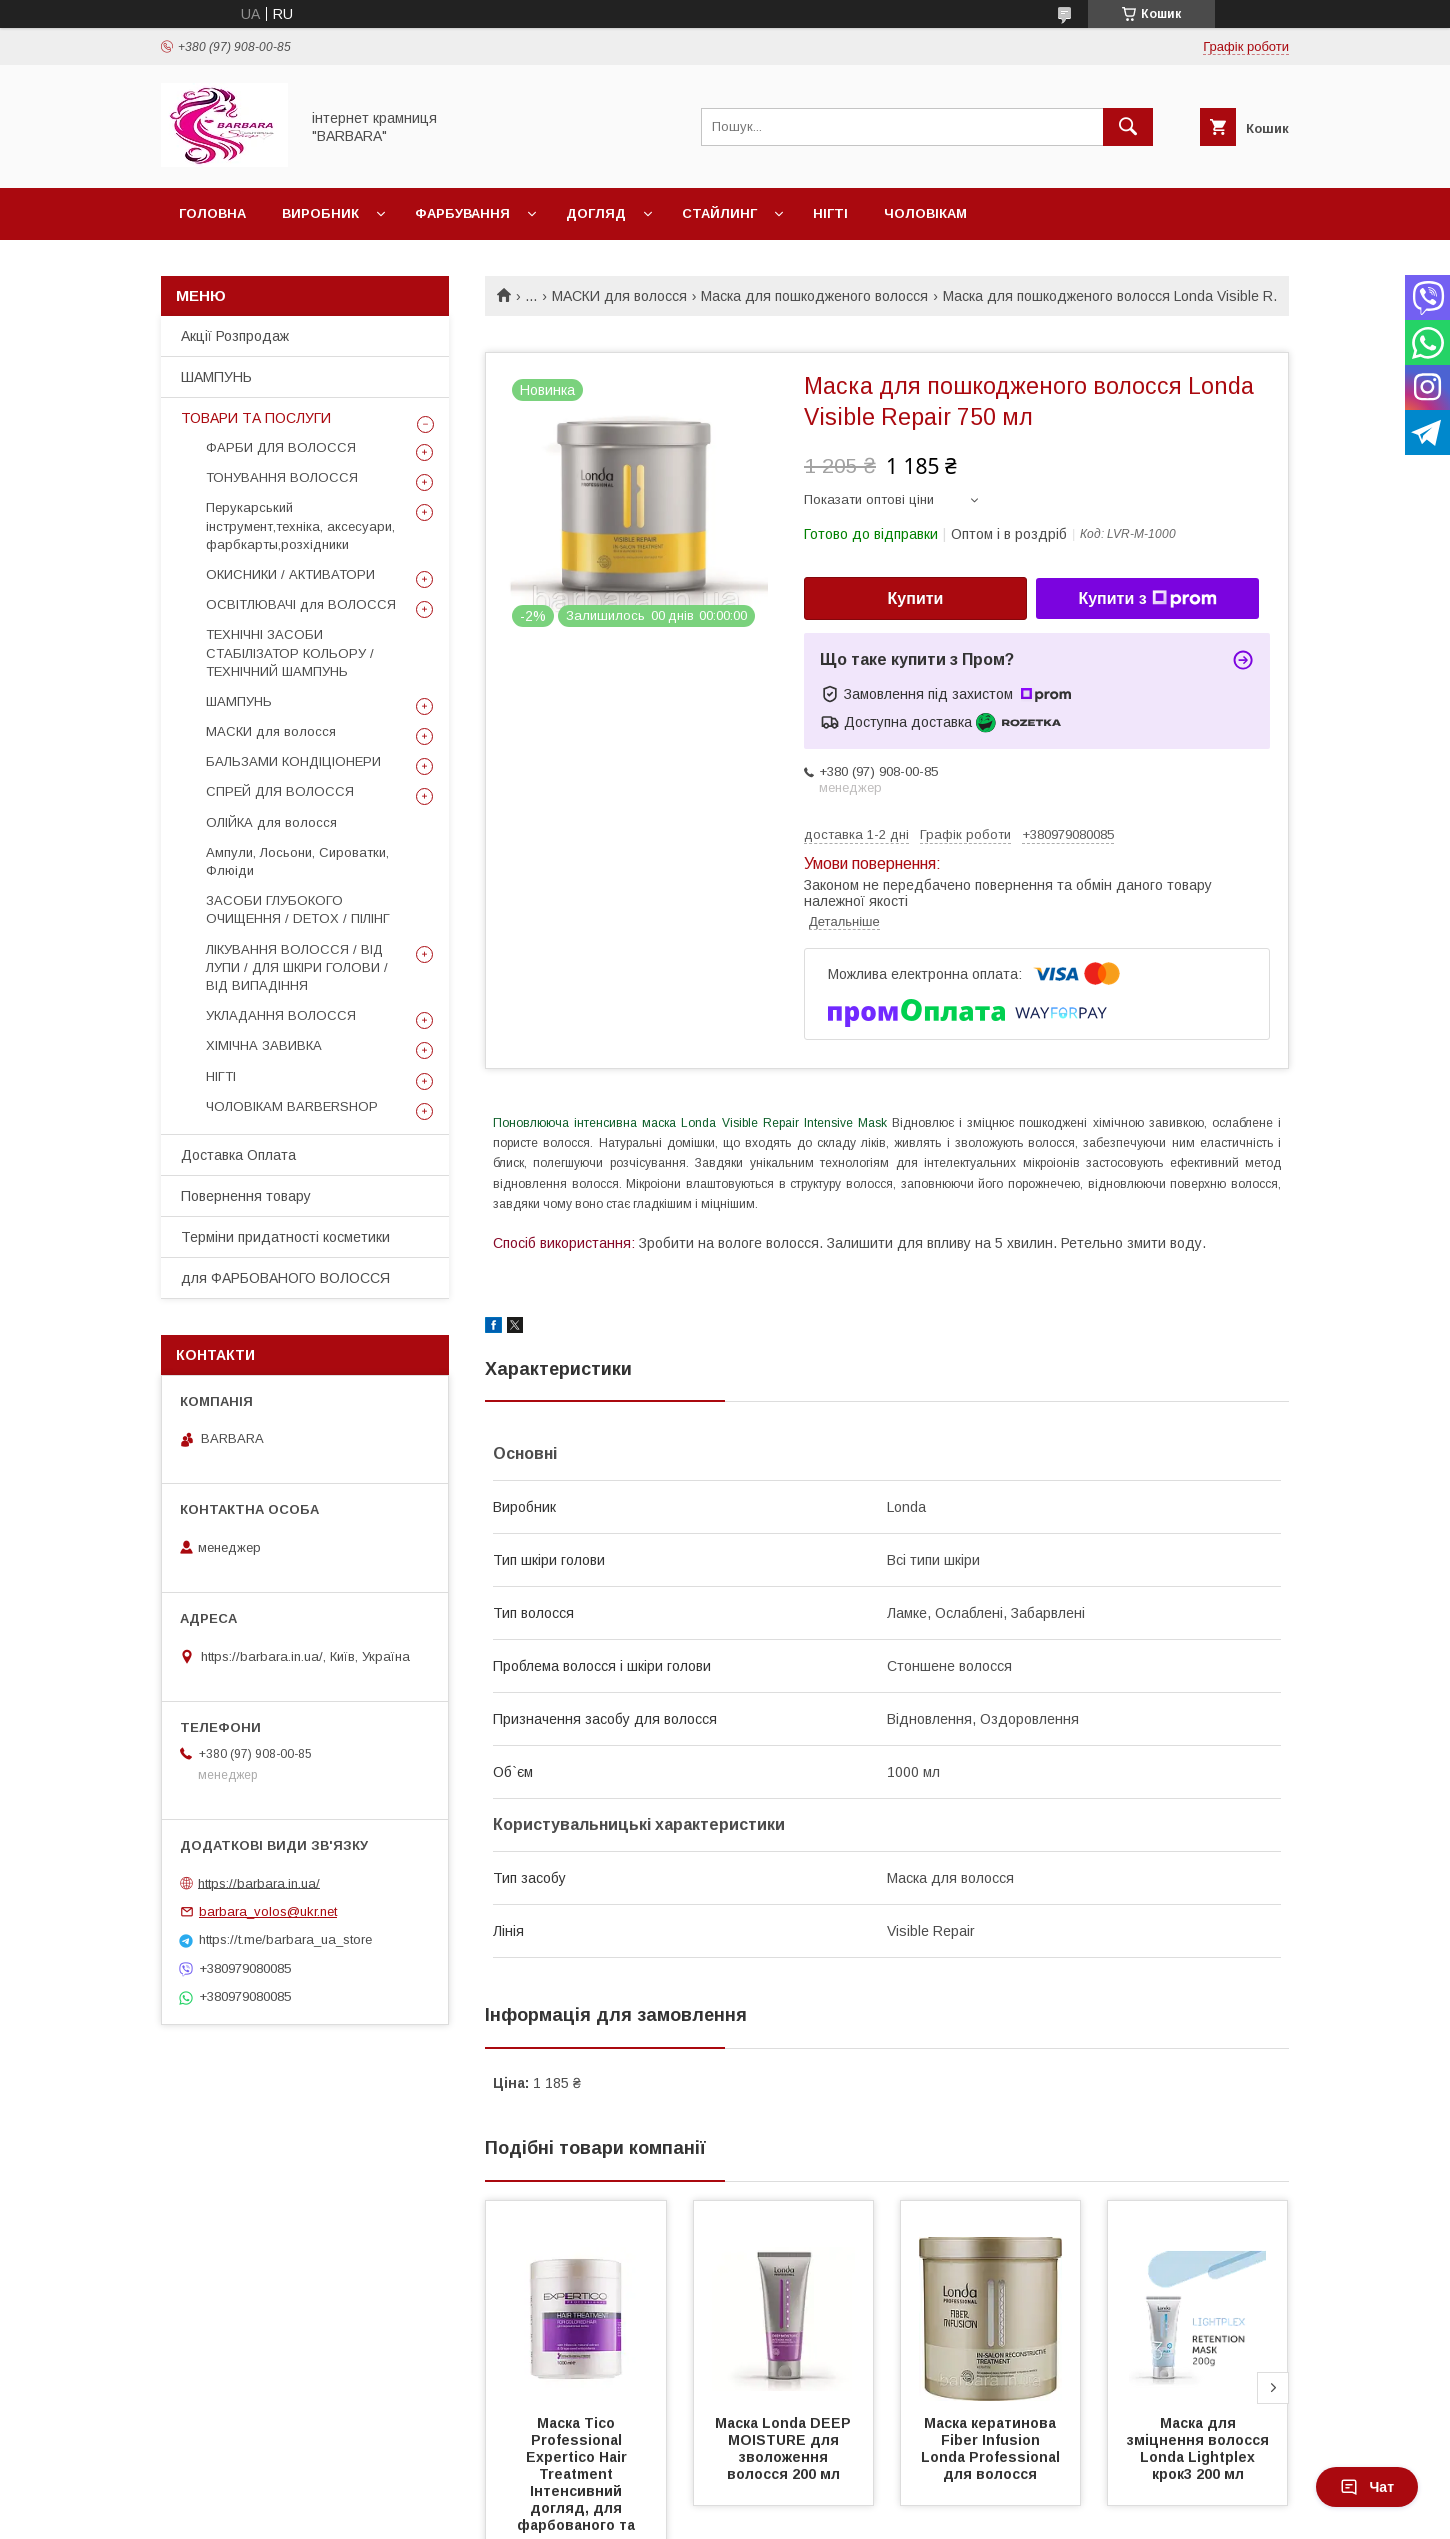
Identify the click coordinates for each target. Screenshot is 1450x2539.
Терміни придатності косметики (285, 1237)
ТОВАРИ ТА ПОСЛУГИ (256, 418)
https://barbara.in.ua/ (259, 1882)
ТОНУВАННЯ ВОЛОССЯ (282, 477)
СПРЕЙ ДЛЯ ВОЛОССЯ (280, 791)
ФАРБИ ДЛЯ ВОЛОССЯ (281, 447)
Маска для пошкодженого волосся (814, 296)
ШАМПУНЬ (216, 377)
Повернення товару (246, 1196)
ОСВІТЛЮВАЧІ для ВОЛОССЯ (301, 604)
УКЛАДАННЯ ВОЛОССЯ (281, 1015)
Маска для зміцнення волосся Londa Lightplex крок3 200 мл (1200, 2448)
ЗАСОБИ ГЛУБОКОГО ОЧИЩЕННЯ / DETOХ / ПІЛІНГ (298, 909)
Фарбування (462, 213)
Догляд (596, 213)
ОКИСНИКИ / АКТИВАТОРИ (290, 574)
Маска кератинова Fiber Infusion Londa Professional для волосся (994, 2448)
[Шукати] (1128, 127)
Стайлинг (719, 213)
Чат (1367, 2487)
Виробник (320, 213)
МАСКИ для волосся (619, 296)
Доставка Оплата (238, 1155)
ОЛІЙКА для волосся (271, 822)
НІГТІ (221, 1076)
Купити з (1147, 599)
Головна (212, 213)
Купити (916, 598)
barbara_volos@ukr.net (268, 1911)
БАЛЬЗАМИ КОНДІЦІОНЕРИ (293, 761)
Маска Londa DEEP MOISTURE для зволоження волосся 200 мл (785, 2448)
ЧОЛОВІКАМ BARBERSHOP (292, 1106)
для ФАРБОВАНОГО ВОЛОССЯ (285, 1278)
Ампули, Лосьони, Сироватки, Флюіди (297, 861)
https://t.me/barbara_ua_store (285, 1939)
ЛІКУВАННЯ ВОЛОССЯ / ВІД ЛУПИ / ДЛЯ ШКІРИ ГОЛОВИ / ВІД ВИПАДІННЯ (297, 967)
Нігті (830, 213)
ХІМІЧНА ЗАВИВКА (264, 1045)
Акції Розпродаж (235, 336)
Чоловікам (925, 213)
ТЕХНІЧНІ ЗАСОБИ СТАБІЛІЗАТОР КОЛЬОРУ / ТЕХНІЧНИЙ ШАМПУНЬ (290, 652)
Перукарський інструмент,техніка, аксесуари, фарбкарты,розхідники (300, 525)
